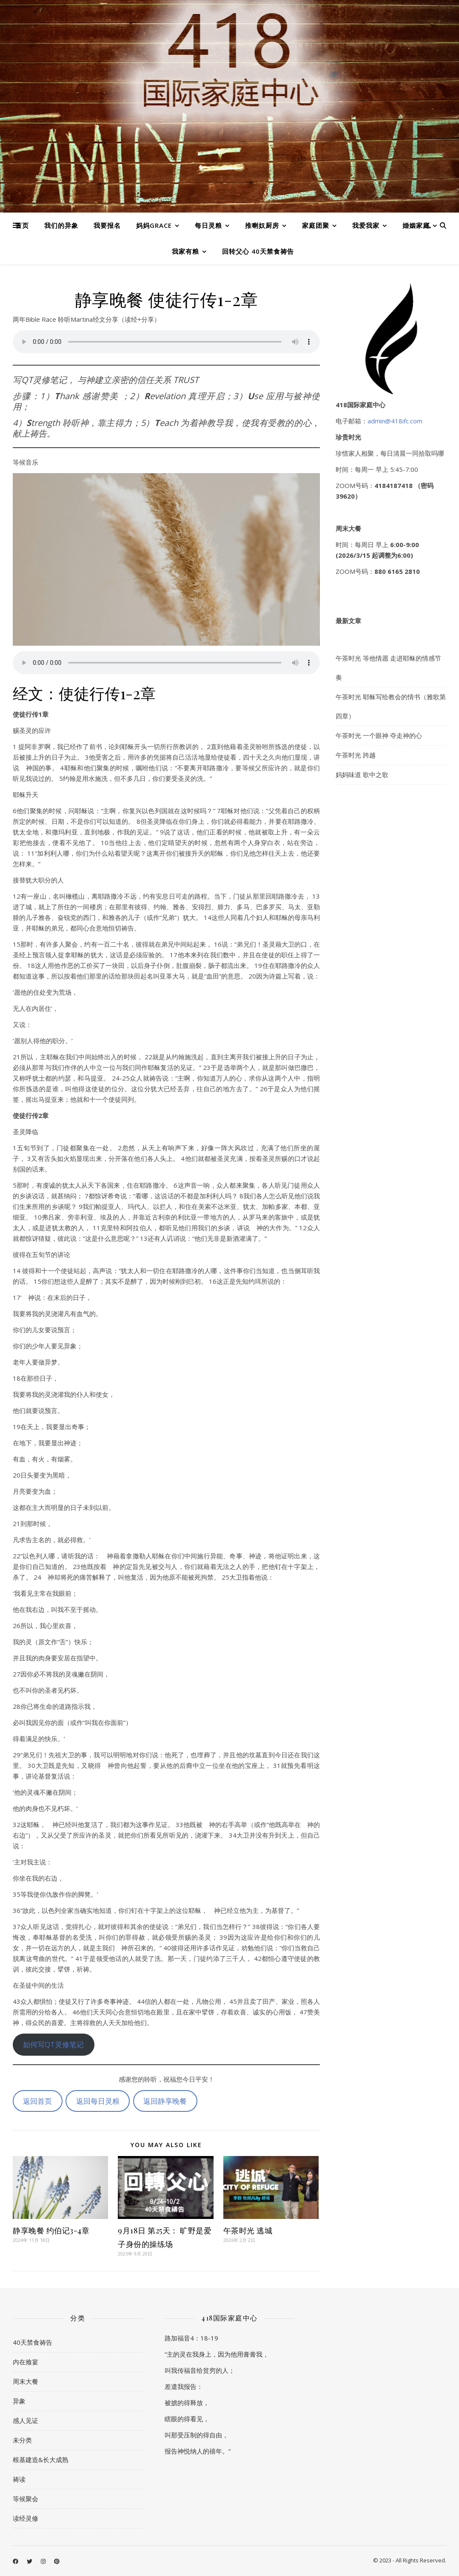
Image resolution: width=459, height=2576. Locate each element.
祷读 (19, 2479)
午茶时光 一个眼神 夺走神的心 (379, 735)
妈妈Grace (154, 225)
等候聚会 (25, 2498)
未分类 (22, 2440)
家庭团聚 (315, 225)
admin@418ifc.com (395, 421)
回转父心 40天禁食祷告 (258, 251)
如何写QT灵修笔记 (53, 2044)
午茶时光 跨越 (356, 755)
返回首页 (37, 2101)
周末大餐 (25, 2381)
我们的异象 (61, 225)
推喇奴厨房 (262, 225)
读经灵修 (25, 2518)
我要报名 (107, 225)
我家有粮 (185, 251)
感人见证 (25, 2420)
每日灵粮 (208, 225)
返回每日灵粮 (98, 2101)
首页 (22, 225)
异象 (19, 2401)
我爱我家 (365, 225)
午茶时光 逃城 (248, 2230)
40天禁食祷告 (32, 2342)
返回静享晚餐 (165, 2101)
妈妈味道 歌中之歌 (362, 774)
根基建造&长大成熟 (40, 2459)
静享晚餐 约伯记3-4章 (51, 2230)
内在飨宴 (25, 2362)
